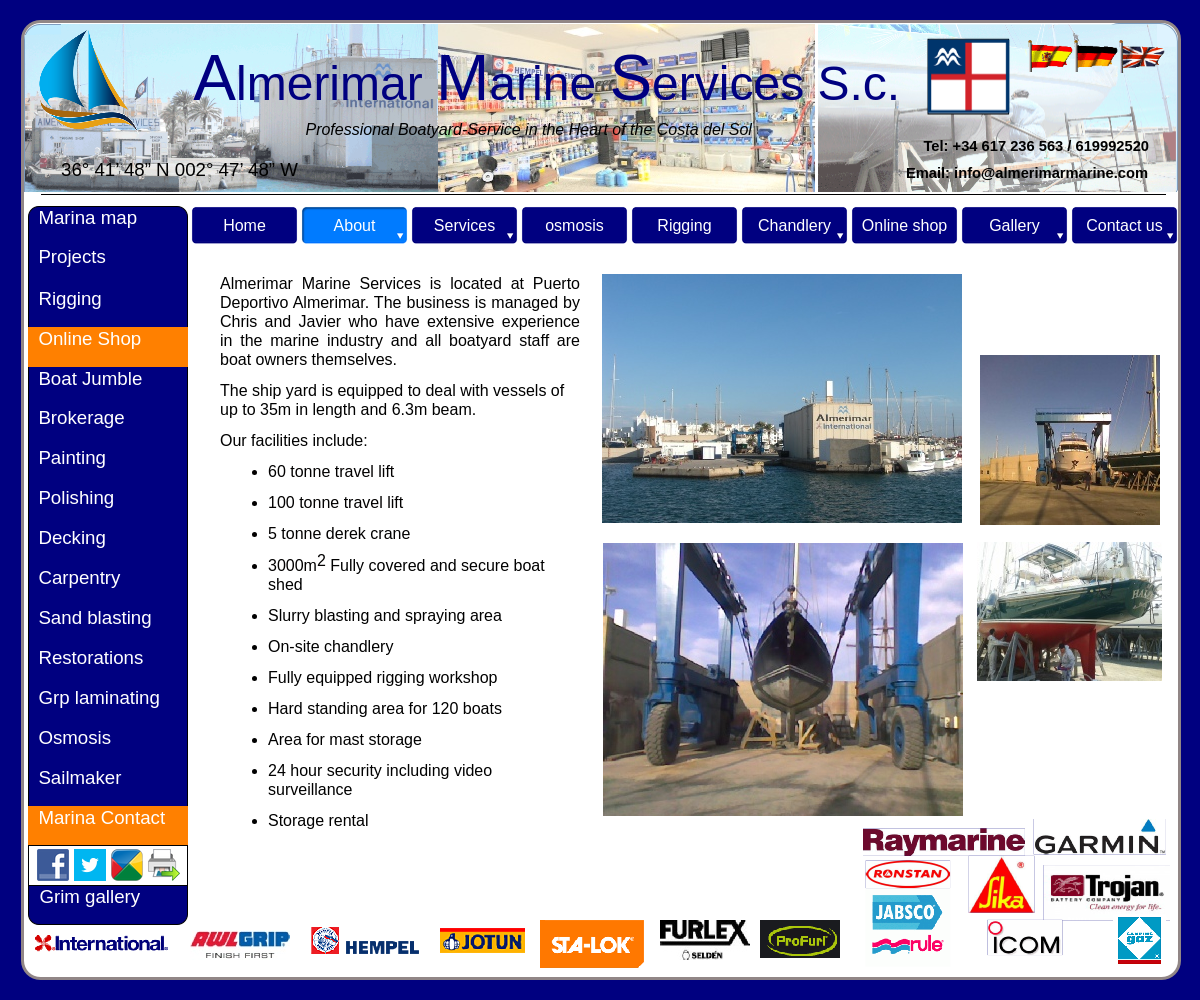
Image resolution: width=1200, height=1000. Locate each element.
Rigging (65, 298)
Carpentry (74, 577)
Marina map (82, 217)
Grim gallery (89, 896)
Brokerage (76, 417)
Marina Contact (96, 817)
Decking (67, 537)
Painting (67, 457)
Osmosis (74, 737)
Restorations (85, 657)
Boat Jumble (87, 378)
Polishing (71, 497)
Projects (67, 256)
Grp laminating (94, 697)
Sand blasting (90, 617)
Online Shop (87, 338)
